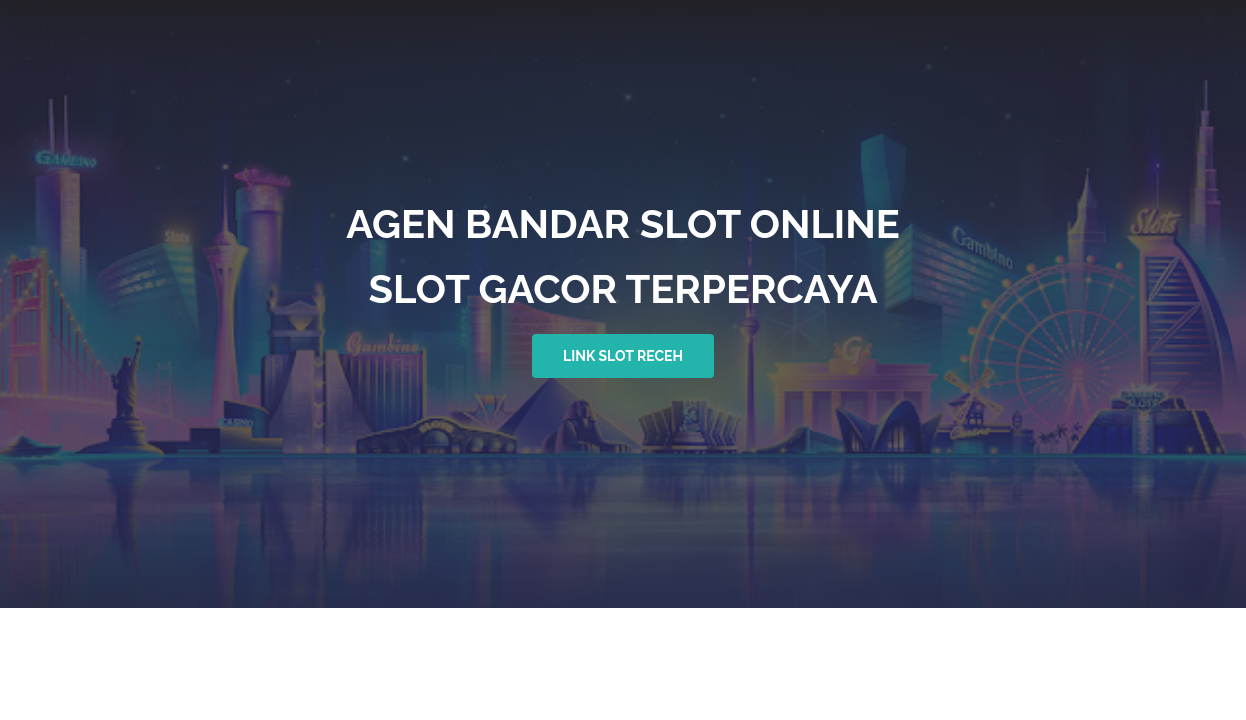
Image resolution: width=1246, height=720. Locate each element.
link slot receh (623, 356)
